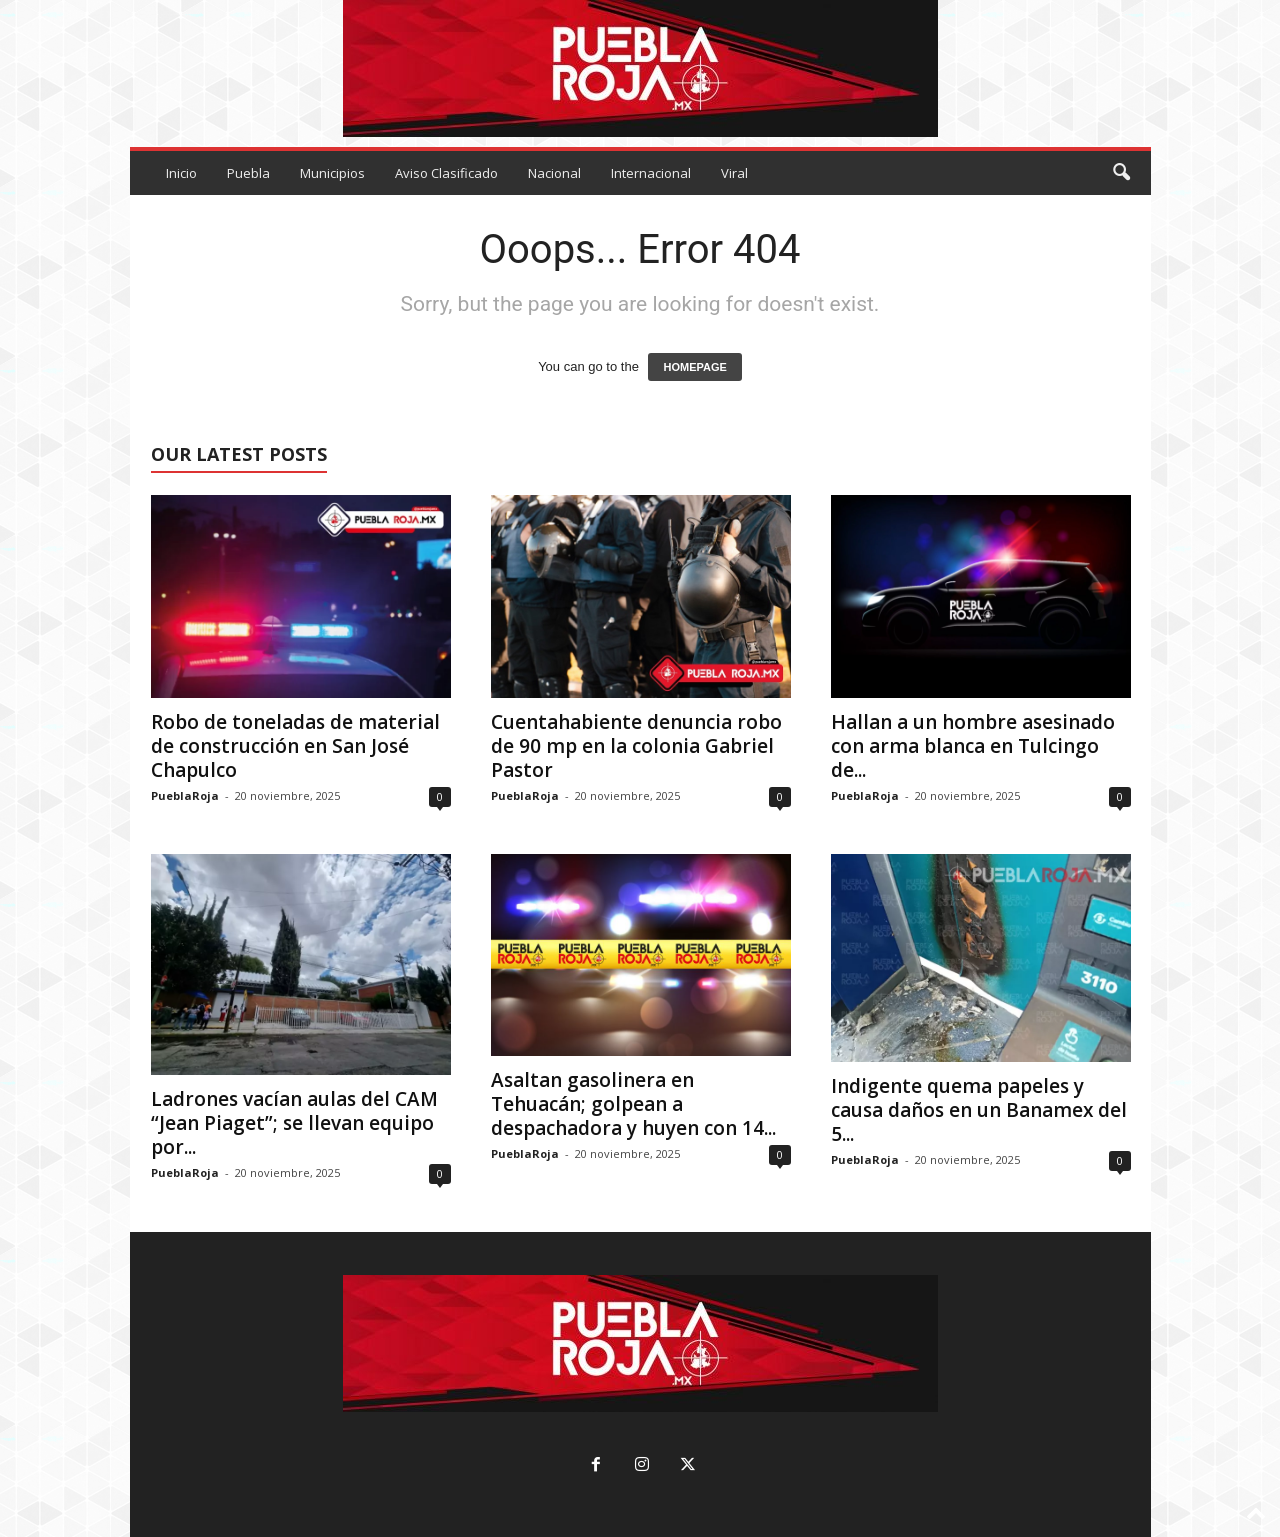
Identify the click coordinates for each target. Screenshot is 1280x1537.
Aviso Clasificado (446, 173)
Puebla (248, 173)
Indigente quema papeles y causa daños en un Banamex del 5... (979, 1110)
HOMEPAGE (694, 367)
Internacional (651, 173)
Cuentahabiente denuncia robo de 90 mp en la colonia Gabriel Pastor (636, 746)
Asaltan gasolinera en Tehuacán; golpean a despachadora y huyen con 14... (633, 1104)
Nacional (554, 173)
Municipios (332, 173)
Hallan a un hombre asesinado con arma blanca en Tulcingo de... (973, 746)
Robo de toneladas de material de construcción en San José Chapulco (295, 746)
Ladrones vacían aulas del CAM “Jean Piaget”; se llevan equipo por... (294, 1123)
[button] (1121, 173)
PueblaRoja (185, 795)
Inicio (181, 173)
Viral (734, 173)
